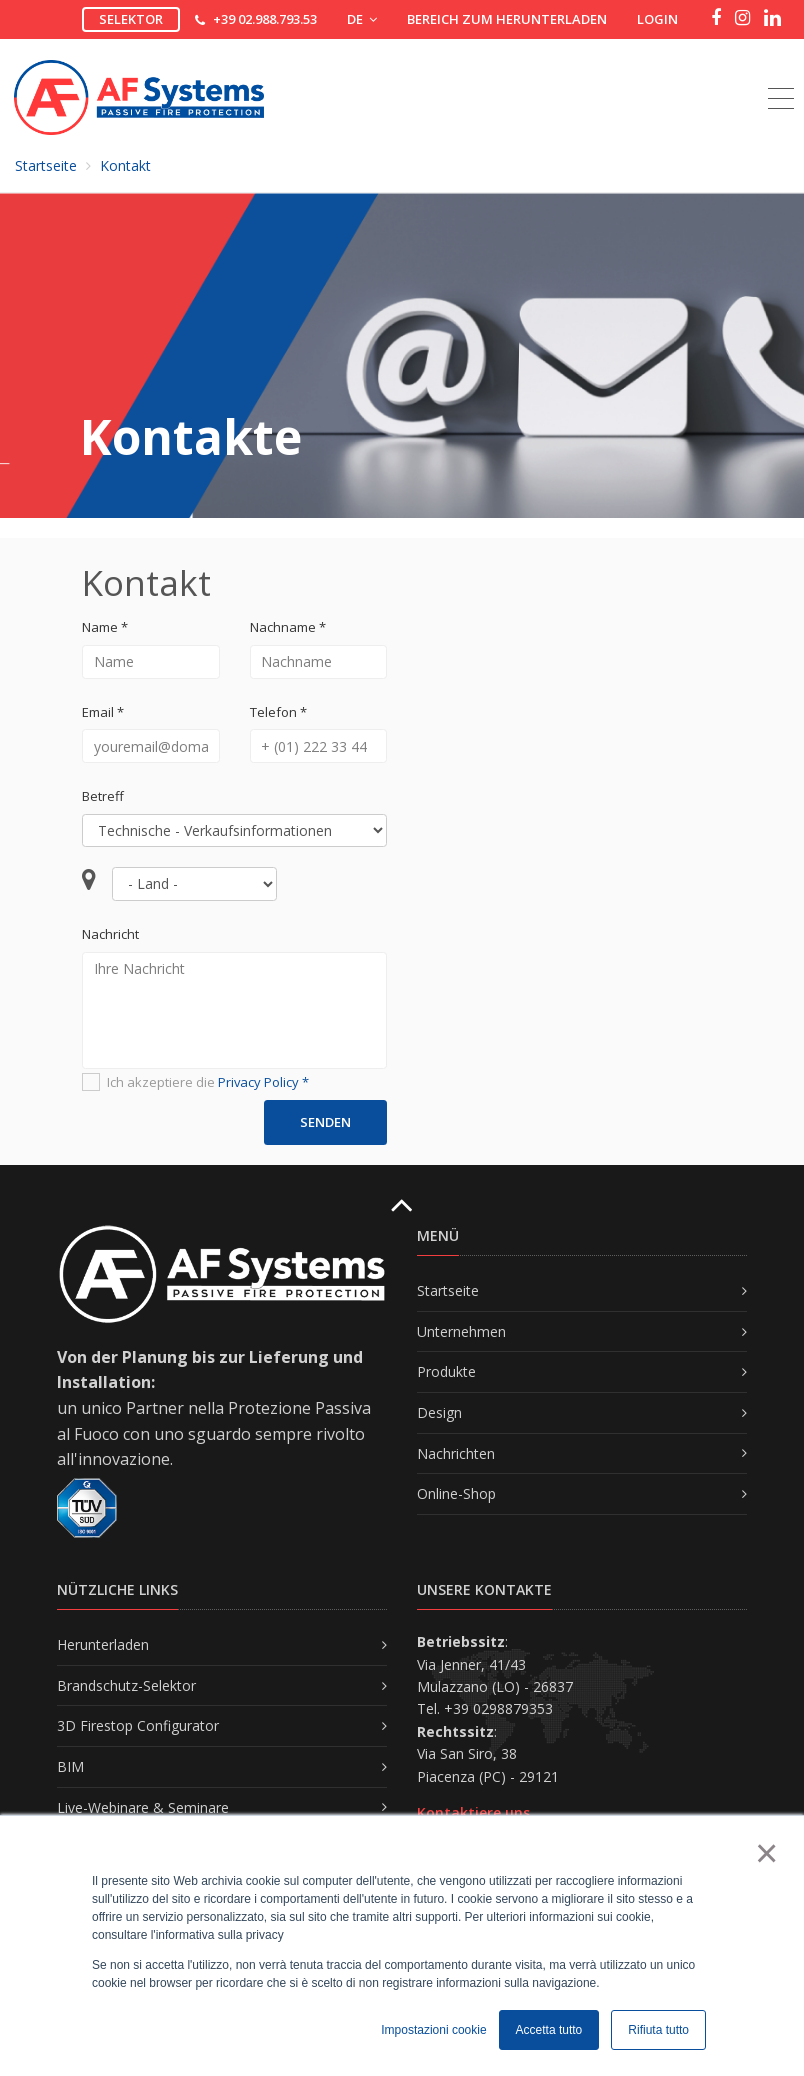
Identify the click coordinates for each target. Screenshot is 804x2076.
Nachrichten (456, 1453)
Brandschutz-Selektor (126, 1685)
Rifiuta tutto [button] (658, 2030)
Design (439, 1412)
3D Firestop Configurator (138, 1725)
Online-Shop (456, 1493)
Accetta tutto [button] (549, 2030)
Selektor (131, 19)
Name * (105, 627)
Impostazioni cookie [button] (433, 2030)
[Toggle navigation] (781, 76)
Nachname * (288, 627)
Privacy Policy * (263, 1082)
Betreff (103, 796)
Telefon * (278, 712)
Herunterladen (103, 1644)
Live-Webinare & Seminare (143, 1807)
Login (657, 19)
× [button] (765, 1853)
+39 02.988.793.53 (265, 19)
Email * (103, 712)
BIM (70, 1766)
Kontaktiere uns (473, 1812)
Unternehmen (461, 1331)
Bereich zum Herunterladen (507, 19)
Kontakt (125, 165)
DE (362, 19)
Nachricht (110, 934)
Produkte (446, 1371)
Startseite (46, 165)
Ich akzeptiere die (195, 1082)
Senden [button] (325, 1122)
